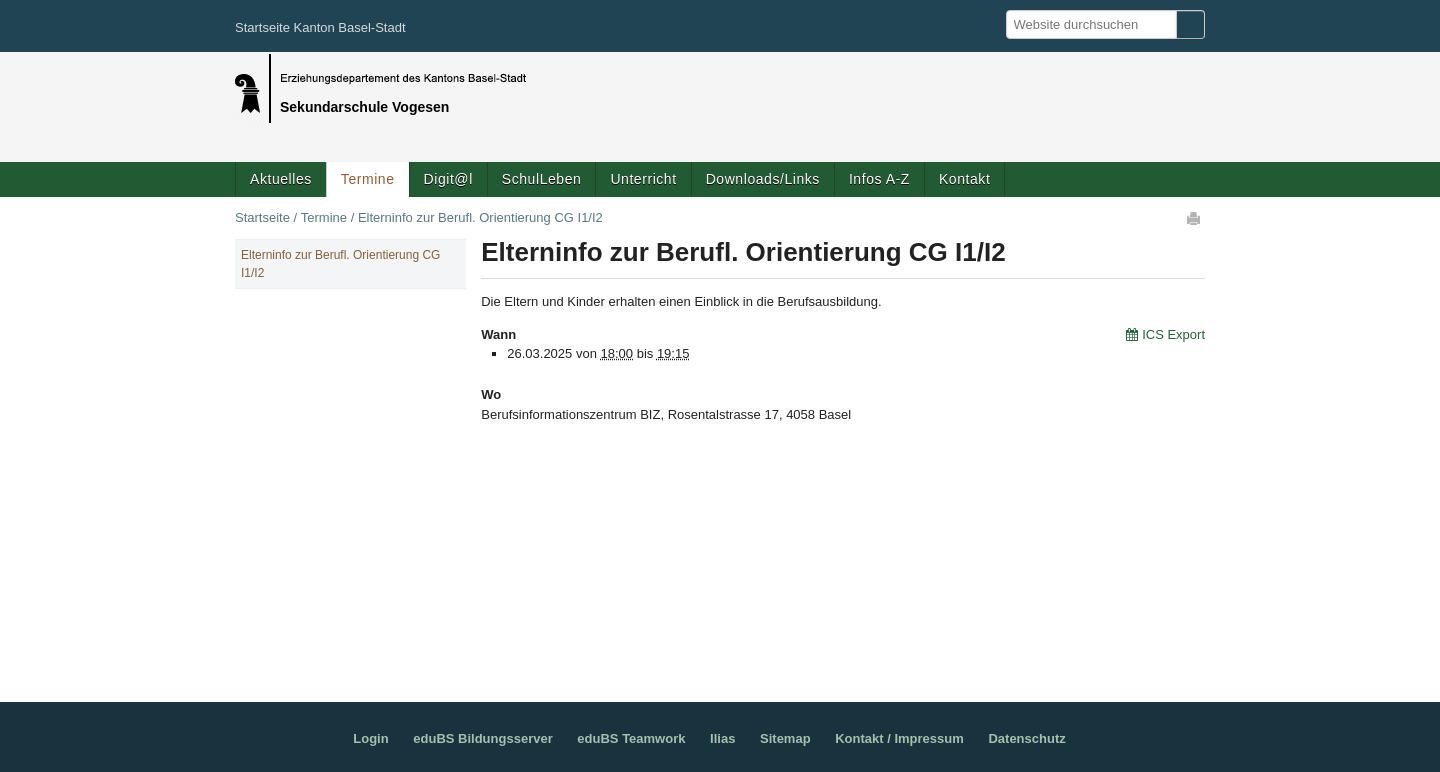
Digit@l (448, 179)
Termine (368, 179)
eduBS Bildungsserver (482, 738)
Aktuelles (281, 179)
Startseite (262, 217)
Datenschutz (1026, 738)
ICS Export (1173, 334)
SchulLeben (542, 179)
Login (370, 738)
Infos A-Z (879, 179)
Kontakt (964, 179)
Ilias (722, 738)
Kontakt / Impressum (899, 738)
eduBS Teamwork (631, 738)
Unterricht (643, 179)
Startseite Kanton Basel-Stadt (320, 27)
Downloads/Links (763, 179)
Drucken (1195, 218)
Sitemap (785, 738)
